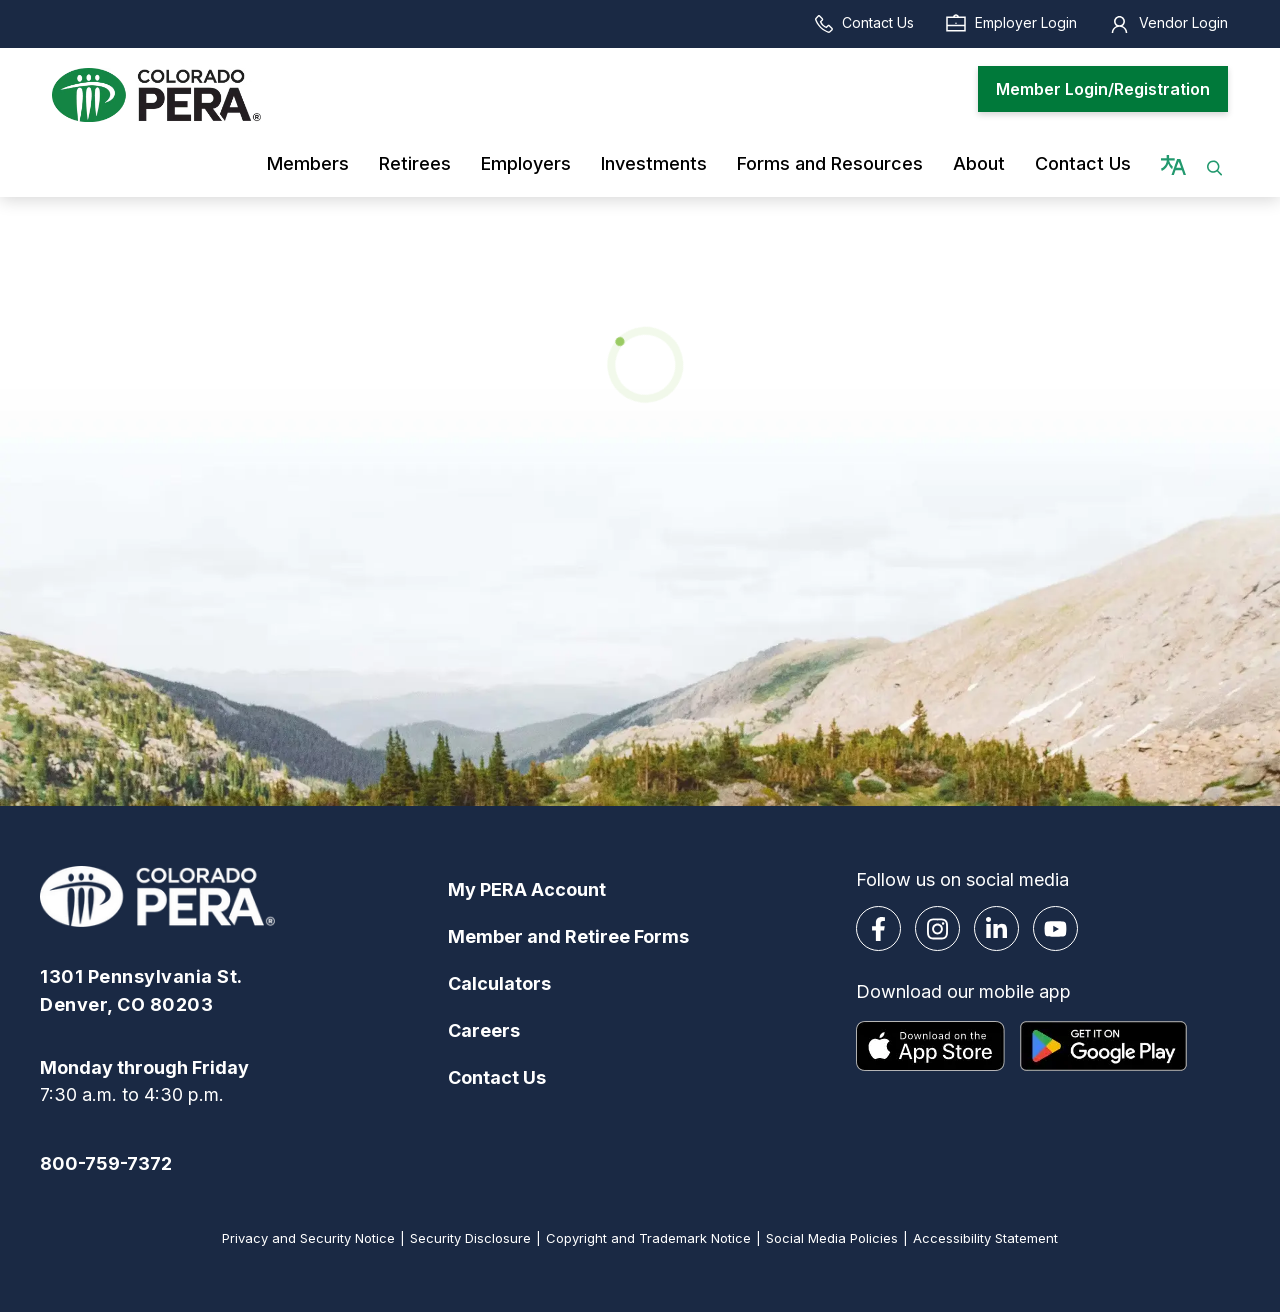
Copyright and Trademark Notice (648, 1238)
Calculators (499, 983)
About (979, 163)
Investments (654, 163)
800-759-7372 (106, 1163)
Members (308, 163)
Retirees (415, 163)
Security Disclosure (470, 1238)
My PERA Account (527, 889)
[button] (1214, 163)
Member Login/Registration (1103, 89)
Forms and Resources (830, 163)
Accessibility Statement (985, 1238)
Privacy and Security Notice (308, 1238)
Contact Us (863, 22)
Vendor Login (1167, 22)
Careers (484, 1030)
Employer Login (1010, 22)
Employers (526, 163)
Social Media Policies (832, 1238)
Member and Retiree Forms (568, 936)
